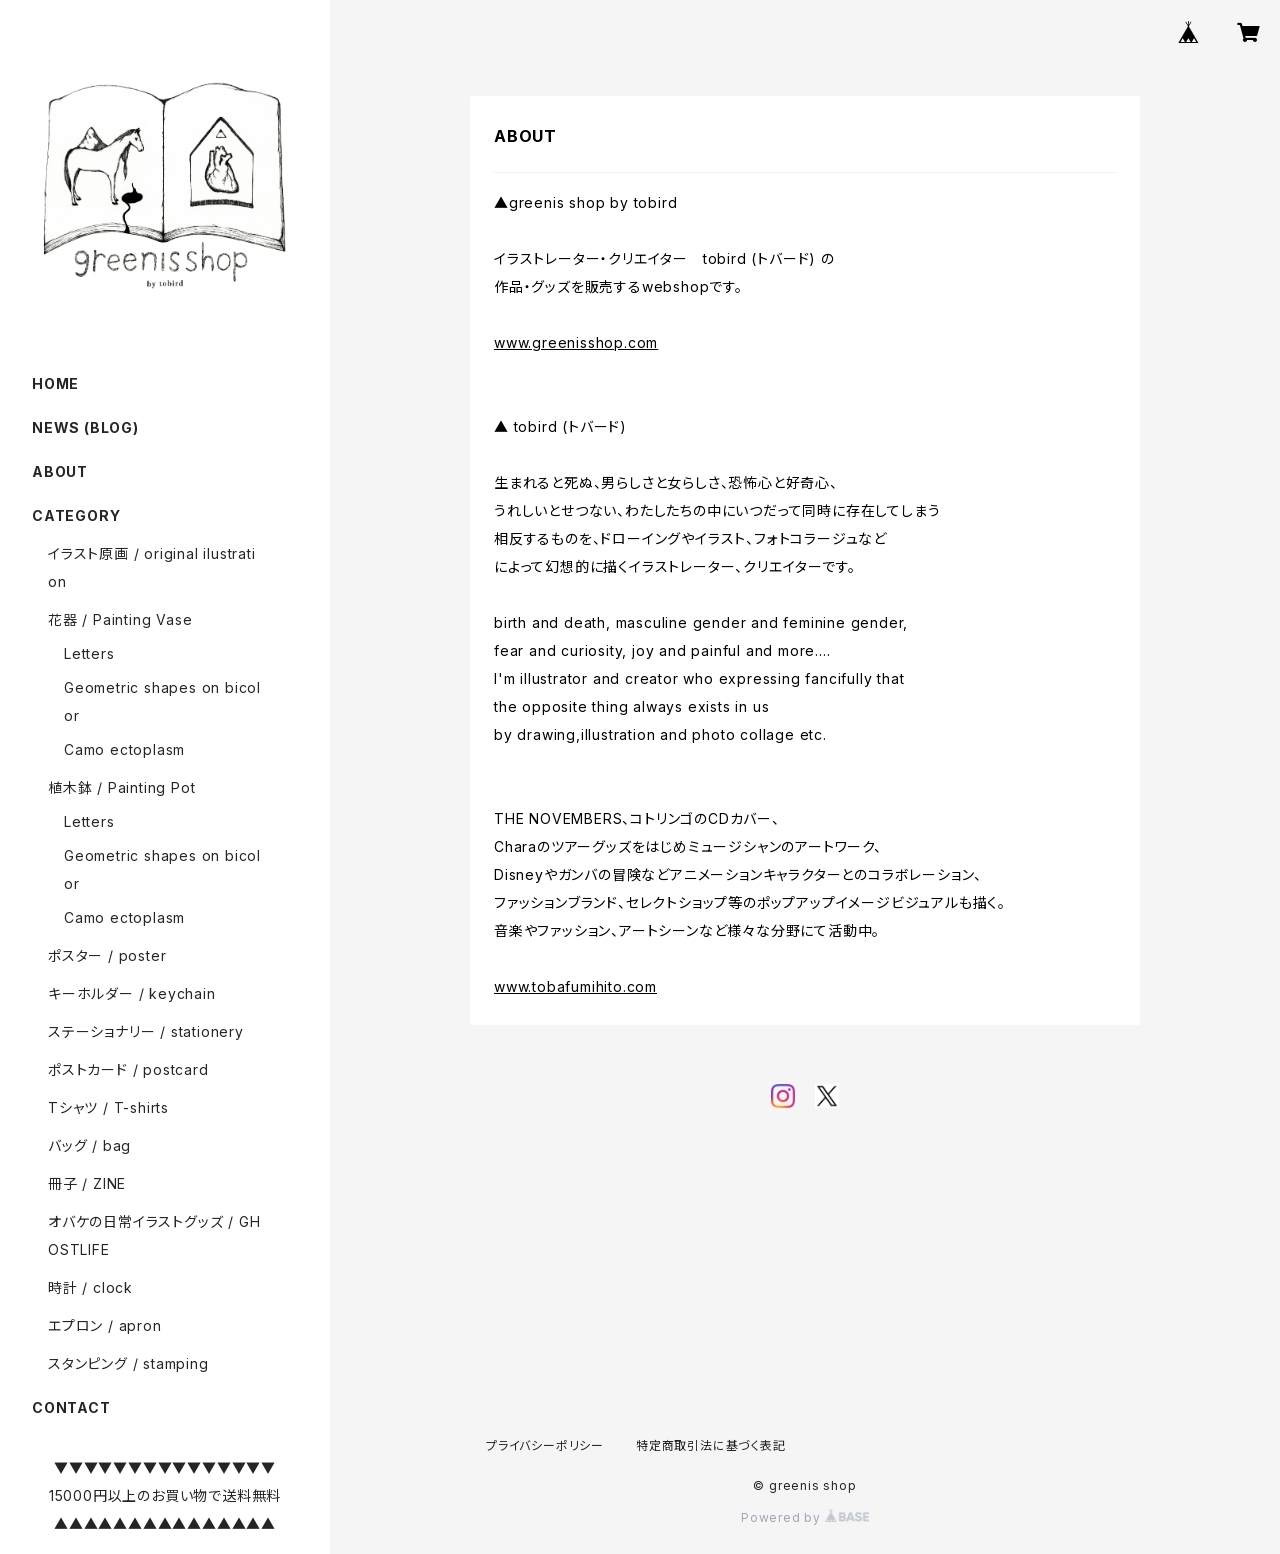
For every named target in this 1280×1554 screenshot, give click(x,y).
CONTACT (71, 1407)
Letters (89, 653)
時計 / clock (90, 1287)
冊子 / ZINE (87, 1183)
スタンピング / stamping (128, 1363)
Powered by (805, 1517)
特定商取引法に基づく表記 (711, 1445)
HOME (55, 383)
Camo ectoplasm (124, 749)
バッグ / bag (89, 1145)
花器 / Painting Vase (120, 619)
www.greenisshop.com (576, 342)
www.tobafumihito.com (575, 986)
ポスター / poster (107, 955)
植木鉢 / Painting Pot (121, 787)
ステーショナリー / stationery (146, 1031)
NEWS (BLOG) (85, 427)
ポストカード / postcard (128, 1069)
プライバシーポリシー (545, 1445)
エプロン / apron (105, 1325)
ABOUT (60, 471)
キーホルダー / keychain (132, 993)
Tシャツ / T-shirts (108, 1107)
